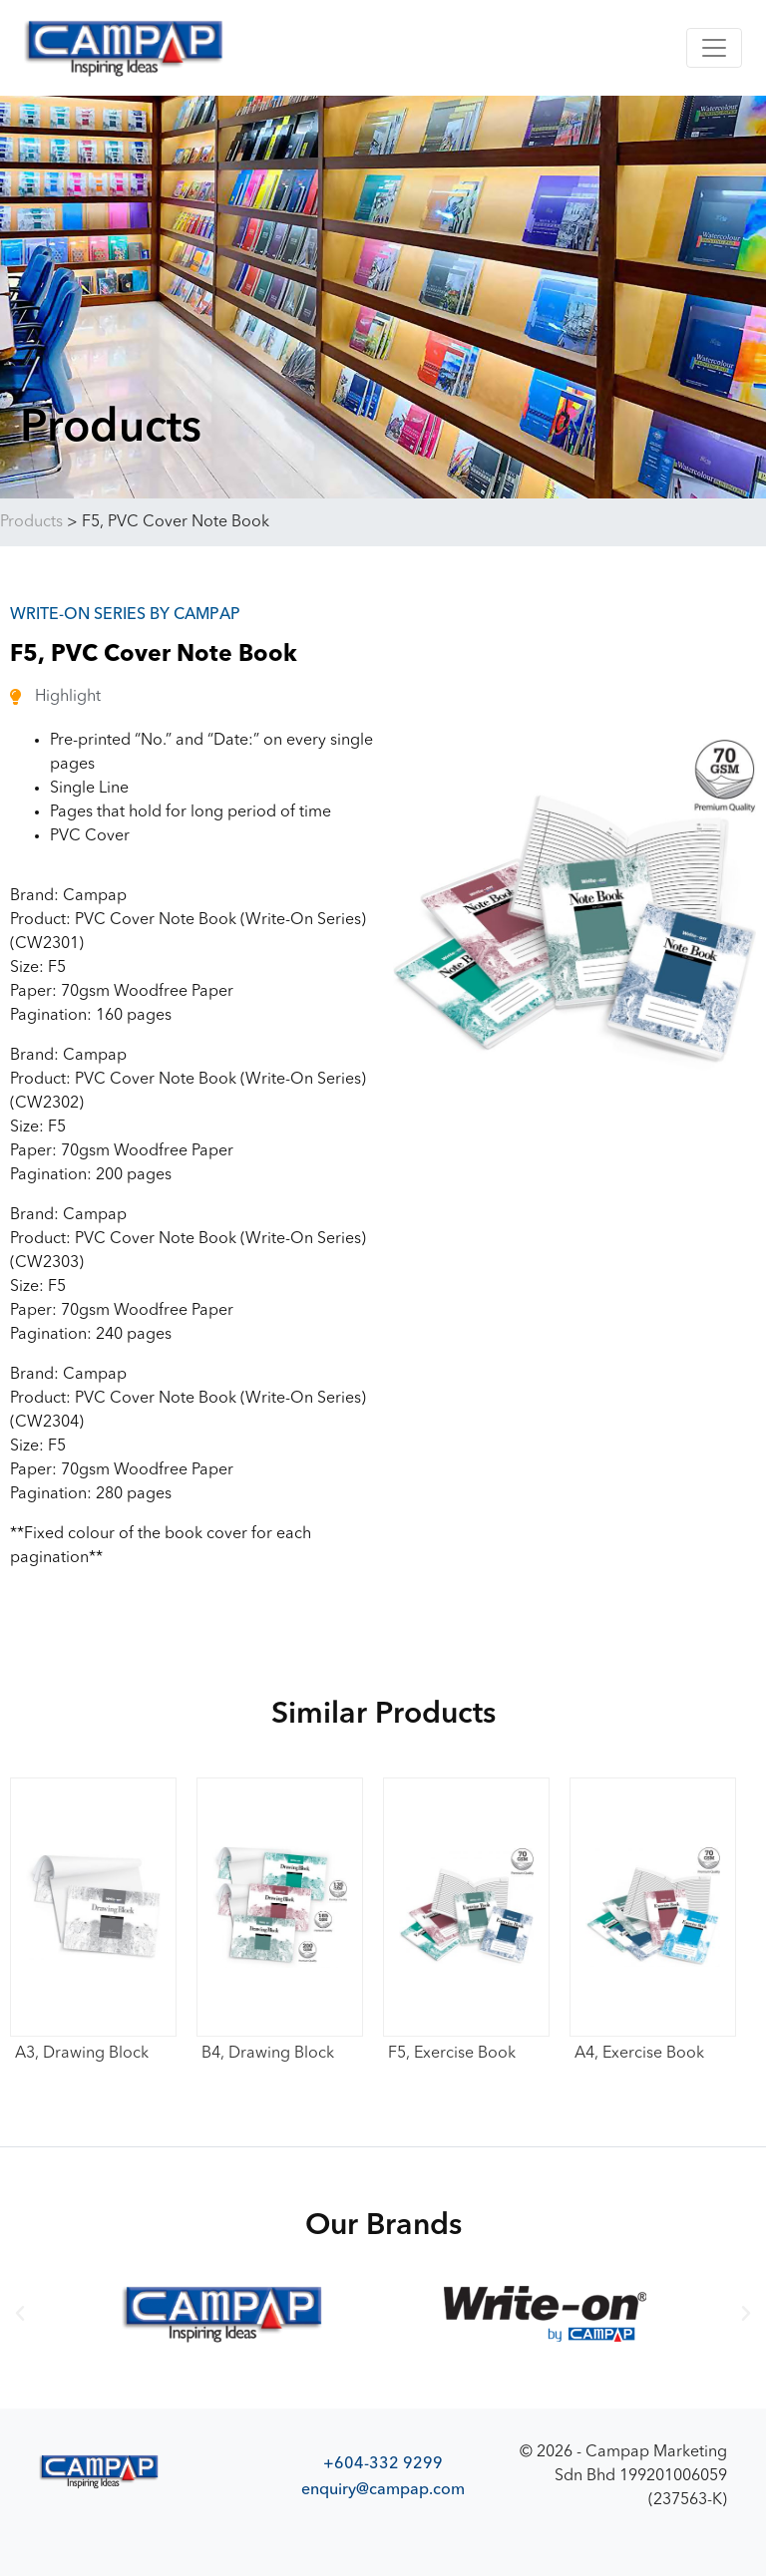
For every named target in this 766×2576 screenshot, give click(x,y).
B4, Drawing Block (267, 2054)
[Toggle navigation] (714, 48)
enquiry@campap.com (383, 2489)
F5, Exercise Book (452, 2054)
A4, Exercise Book (639, 2054)
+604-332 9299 (383, 2463)
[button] (20, 2314)
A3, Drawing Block (82, 2054)
